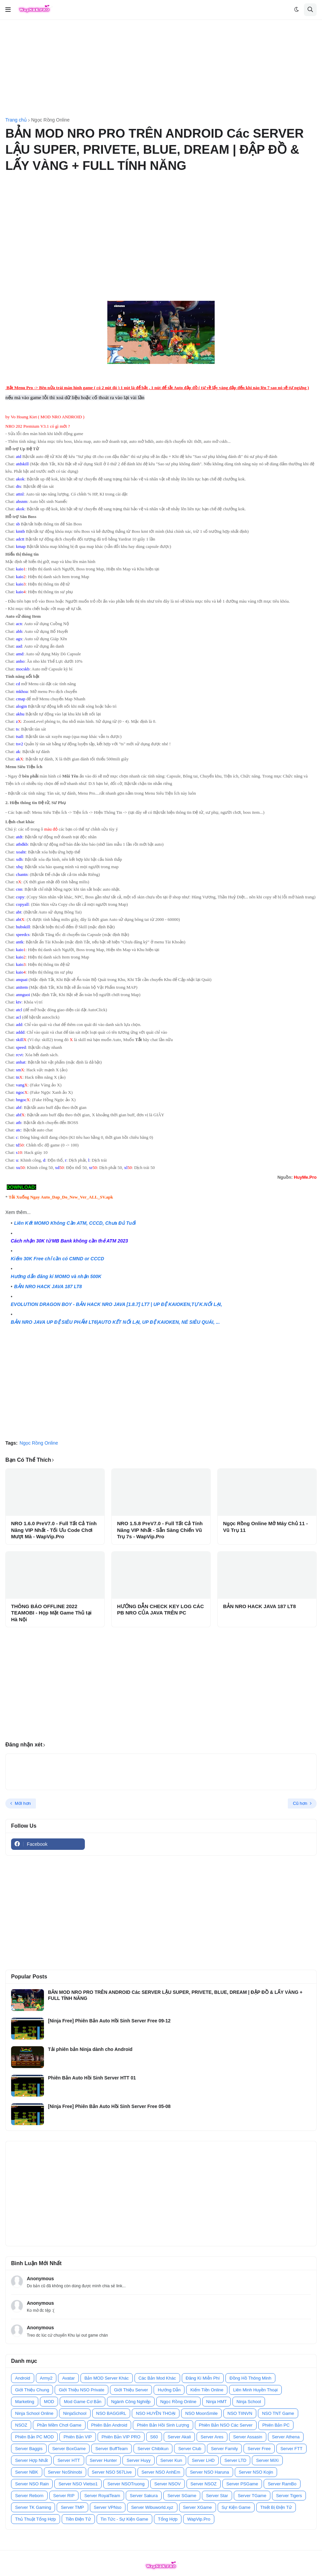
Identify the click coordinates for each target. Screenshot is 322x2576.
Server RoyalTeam (102, 2495)
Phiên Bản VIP (77, 2436)
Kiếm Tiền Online (206, 2389)
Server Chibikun (153, 2448)
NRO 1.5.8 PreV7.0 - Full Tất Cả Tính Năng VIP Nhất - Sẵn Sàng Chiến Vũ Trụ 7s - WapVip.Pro (160, 1529)
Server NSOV (167, 2483)
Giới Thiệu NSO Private (81, 2389)
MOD (49, 2401)
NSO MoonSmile (201, 2413)
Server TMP (72, 2507)
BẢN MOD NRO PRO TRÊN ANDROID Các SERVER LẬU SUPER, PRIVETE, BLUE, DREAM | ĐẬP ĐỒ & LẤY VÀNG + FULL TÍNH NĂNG (175, 1995)
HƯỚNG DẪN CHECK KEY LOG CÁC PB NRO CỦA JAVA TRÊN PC (160, 1609)
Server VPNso (107, 2507)
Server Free (259, 2448)
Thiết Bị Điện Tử (276, 2507)
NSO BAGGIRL (111, 2413)
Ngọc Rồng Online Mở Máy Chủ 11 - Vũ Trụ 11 (265, 1526)
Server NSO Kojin (256, 2472)
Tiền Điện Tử (78, 2519)
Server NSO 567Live (112, 2472)
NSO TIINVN (239, 2413)
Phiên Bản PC (275, 2425)
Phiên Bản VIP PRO (121, 2436)
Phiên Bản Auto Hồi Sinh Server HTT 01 (92, 2077)
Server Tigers (289, 2495)
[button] (8, 9)
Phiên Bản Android (109, 2425)
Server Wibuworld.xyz (152, 2507)
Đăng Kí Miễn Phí (203, 2378)
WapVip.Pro (198, 2519)
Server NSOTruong (126, 2483)
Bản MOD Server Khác (107, 2378)
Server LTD (235, 2460)
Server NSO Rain (32, 2483)
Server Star (217, 2495)
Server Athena (286, 2436)
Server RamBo (282, 2483)
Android (22, 2378)
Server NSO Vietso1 (78, 2483)
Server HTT (68, 2460)
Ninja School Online (34, 2413)
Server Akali (179, 2436)
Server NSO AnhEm (161, 2472)
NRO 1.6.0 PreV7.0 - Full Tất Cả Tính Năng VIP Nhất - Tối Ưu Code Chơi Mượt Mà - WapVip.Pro (54, 1529)
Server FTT (291, 2448)
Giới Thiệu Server (131, 2389)
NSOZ (21, 2425)
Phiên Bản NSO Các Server (226, 2425)
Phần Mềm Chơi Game (59, 2425)
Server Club (189, 2448)
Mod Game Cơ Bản (82, 2401)
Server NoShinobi (65, 2472)
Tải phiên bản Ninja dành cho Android (90, 2049)
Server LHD (203, 2460)
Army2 (46, 2378)
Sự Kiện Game (236, 2507)
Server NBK (26, 2472)
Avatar (68, 2378)
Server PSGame (242, 2483)
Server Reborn (29, 2495)
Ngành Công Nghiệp (131, 2401)
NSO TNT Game (278, 2413)
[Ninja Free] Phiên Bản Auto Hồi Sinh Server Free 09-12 (109, 2020)
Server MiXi (267, 2460)
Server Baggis (29, 2448)
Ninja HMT (216, 2401)
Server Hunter (103, 2460)
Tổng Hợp (168, 2519)
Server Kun (171, 2460)
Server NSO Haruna (209, 2472)
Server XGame (197, 2507)
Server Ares (212, 2436)
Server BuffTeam (111, 2448)
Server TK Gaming (33, 2507)
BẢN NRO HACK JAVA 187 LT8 (259, 1606)
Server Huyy (138, 2460)
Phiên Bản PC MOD (34, 2436)
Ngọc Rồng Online (50, 120)
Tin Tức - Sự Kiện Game (124, 2519)
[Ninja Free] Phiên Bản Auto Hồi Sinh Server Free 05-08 (109, 2106)
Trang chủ (16, 120)
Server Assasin (247, 2436)
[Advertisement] (161, 68)
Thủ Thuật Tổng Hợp (35, 2519)
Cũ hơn (300, 1803)
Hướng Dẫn (169, 2389)
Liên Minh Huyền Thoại (255, 2389)
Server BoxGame (69, 2448)
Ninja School (248, 2401)
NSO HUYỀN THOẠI (155, 2413)
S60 (154, 2436)
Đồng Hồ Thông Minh (250, 2378)
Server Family (224, 2448)
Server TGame (252, 2495)
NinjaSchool (74, 2413)
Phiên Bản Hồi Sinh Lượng (163, 2425)
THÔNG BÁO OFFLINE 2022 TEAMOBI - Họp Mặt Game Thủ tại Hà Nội (51, 1612)
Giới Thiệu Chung (32, 2389)
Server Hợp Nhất (31, 2460)
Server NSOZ (204, 2483)
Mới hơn (23, 1803)
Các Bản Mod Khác (157, 2378)
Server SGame (181, 2495)
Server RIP (64, 2495)
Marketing (24, 2401)
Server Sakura (144, 2495)
